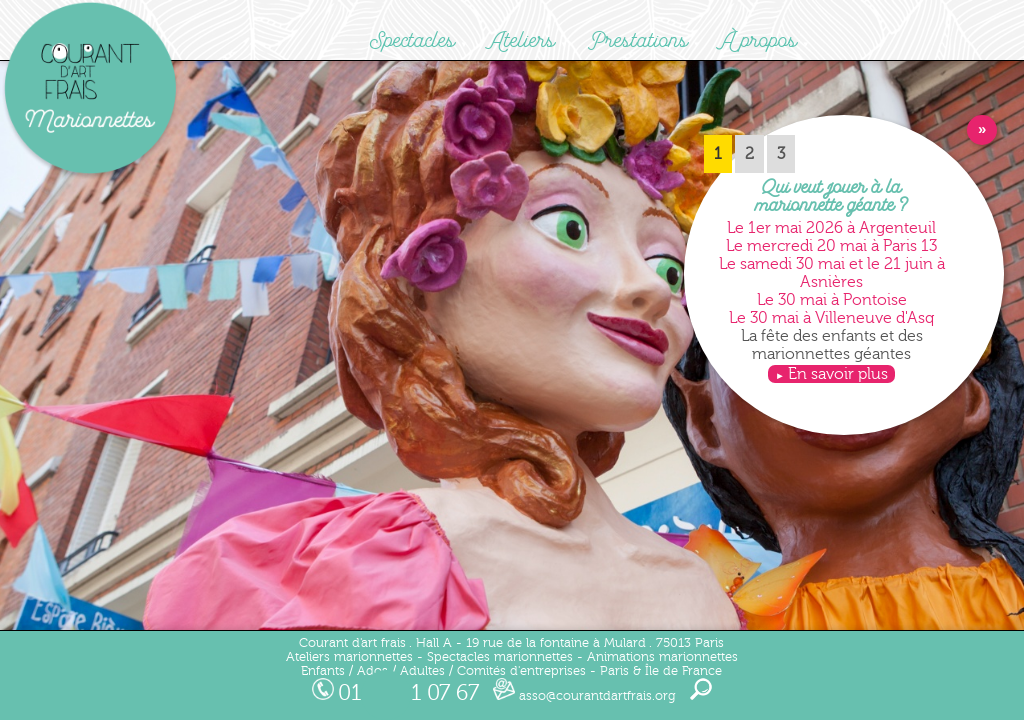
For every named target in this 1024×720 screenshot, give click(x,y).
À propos (759, 40)
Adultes (422, 671)
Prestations (638, 40)
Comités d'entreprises (521, 671)
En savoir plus (838, 374)
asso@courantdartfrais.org (584, 696)
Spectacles (412, 40)
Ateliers (522, 40)
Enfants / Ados (344, 671)
